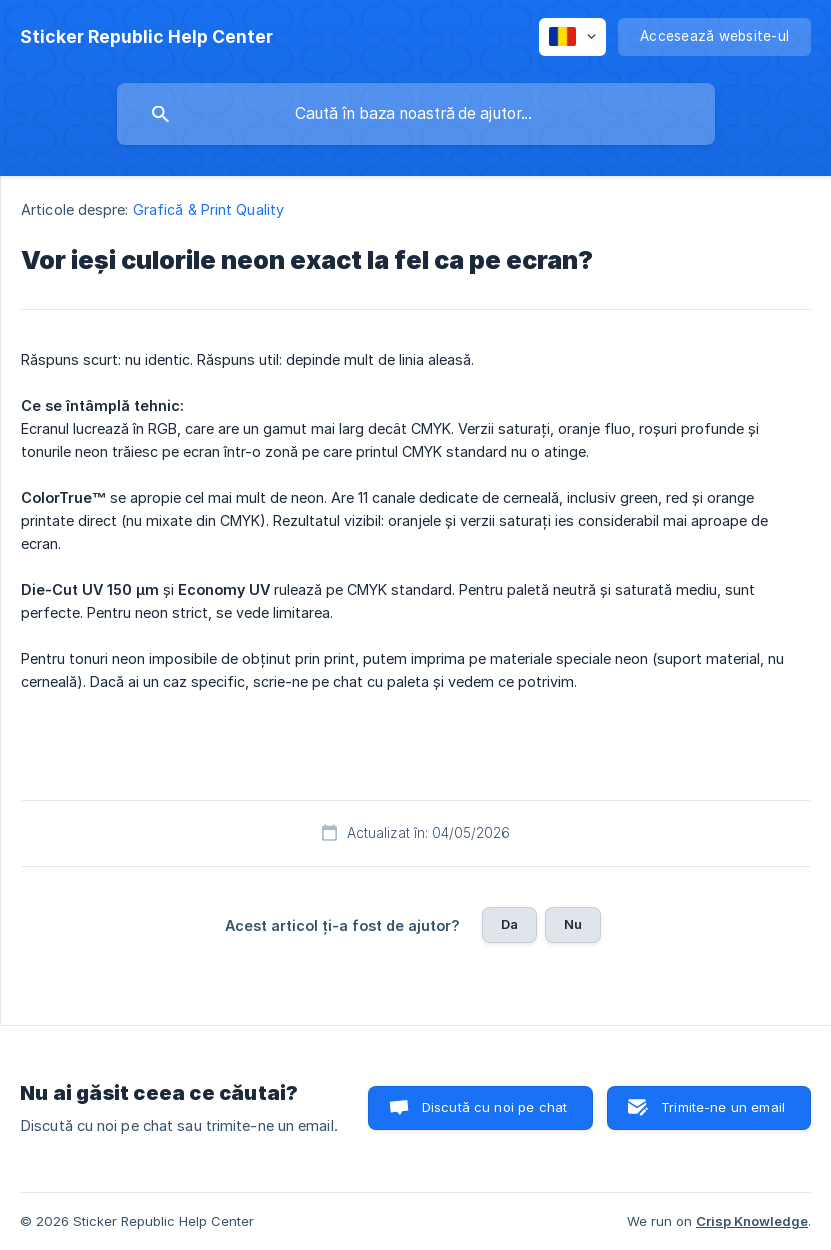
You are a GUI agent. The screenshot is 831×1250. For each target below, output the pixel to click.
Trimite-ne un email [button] (723, 1107)
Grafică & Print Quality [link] (208, 209)
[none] (146, 37)
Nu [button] (573, 924)
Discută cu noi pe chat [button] (494, 1107)
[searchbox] (416, 114)
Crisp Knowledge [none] (752, 1221)
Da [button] (509, 924)
